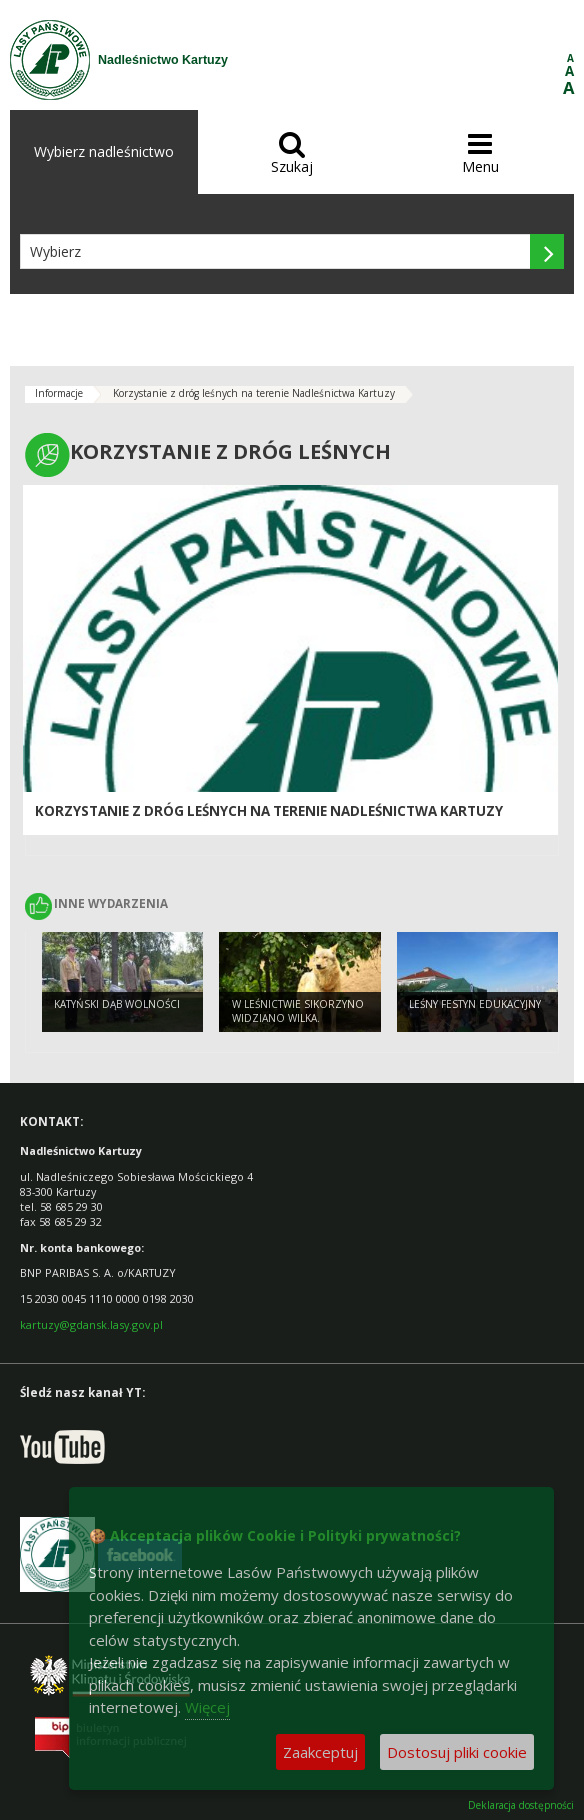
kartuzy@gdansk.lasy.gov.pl (91, 1324)
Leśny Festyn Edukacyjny (475, 1004)
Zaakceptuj (320, 1752)
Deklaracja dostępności (521, 1805)
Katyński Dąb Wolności (117, 1004)
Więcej (207, 1707)
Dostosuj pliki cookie (457, 1752)
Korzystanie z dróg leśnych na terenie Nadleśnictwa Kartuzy (254, 393)
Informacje (59, 393)
